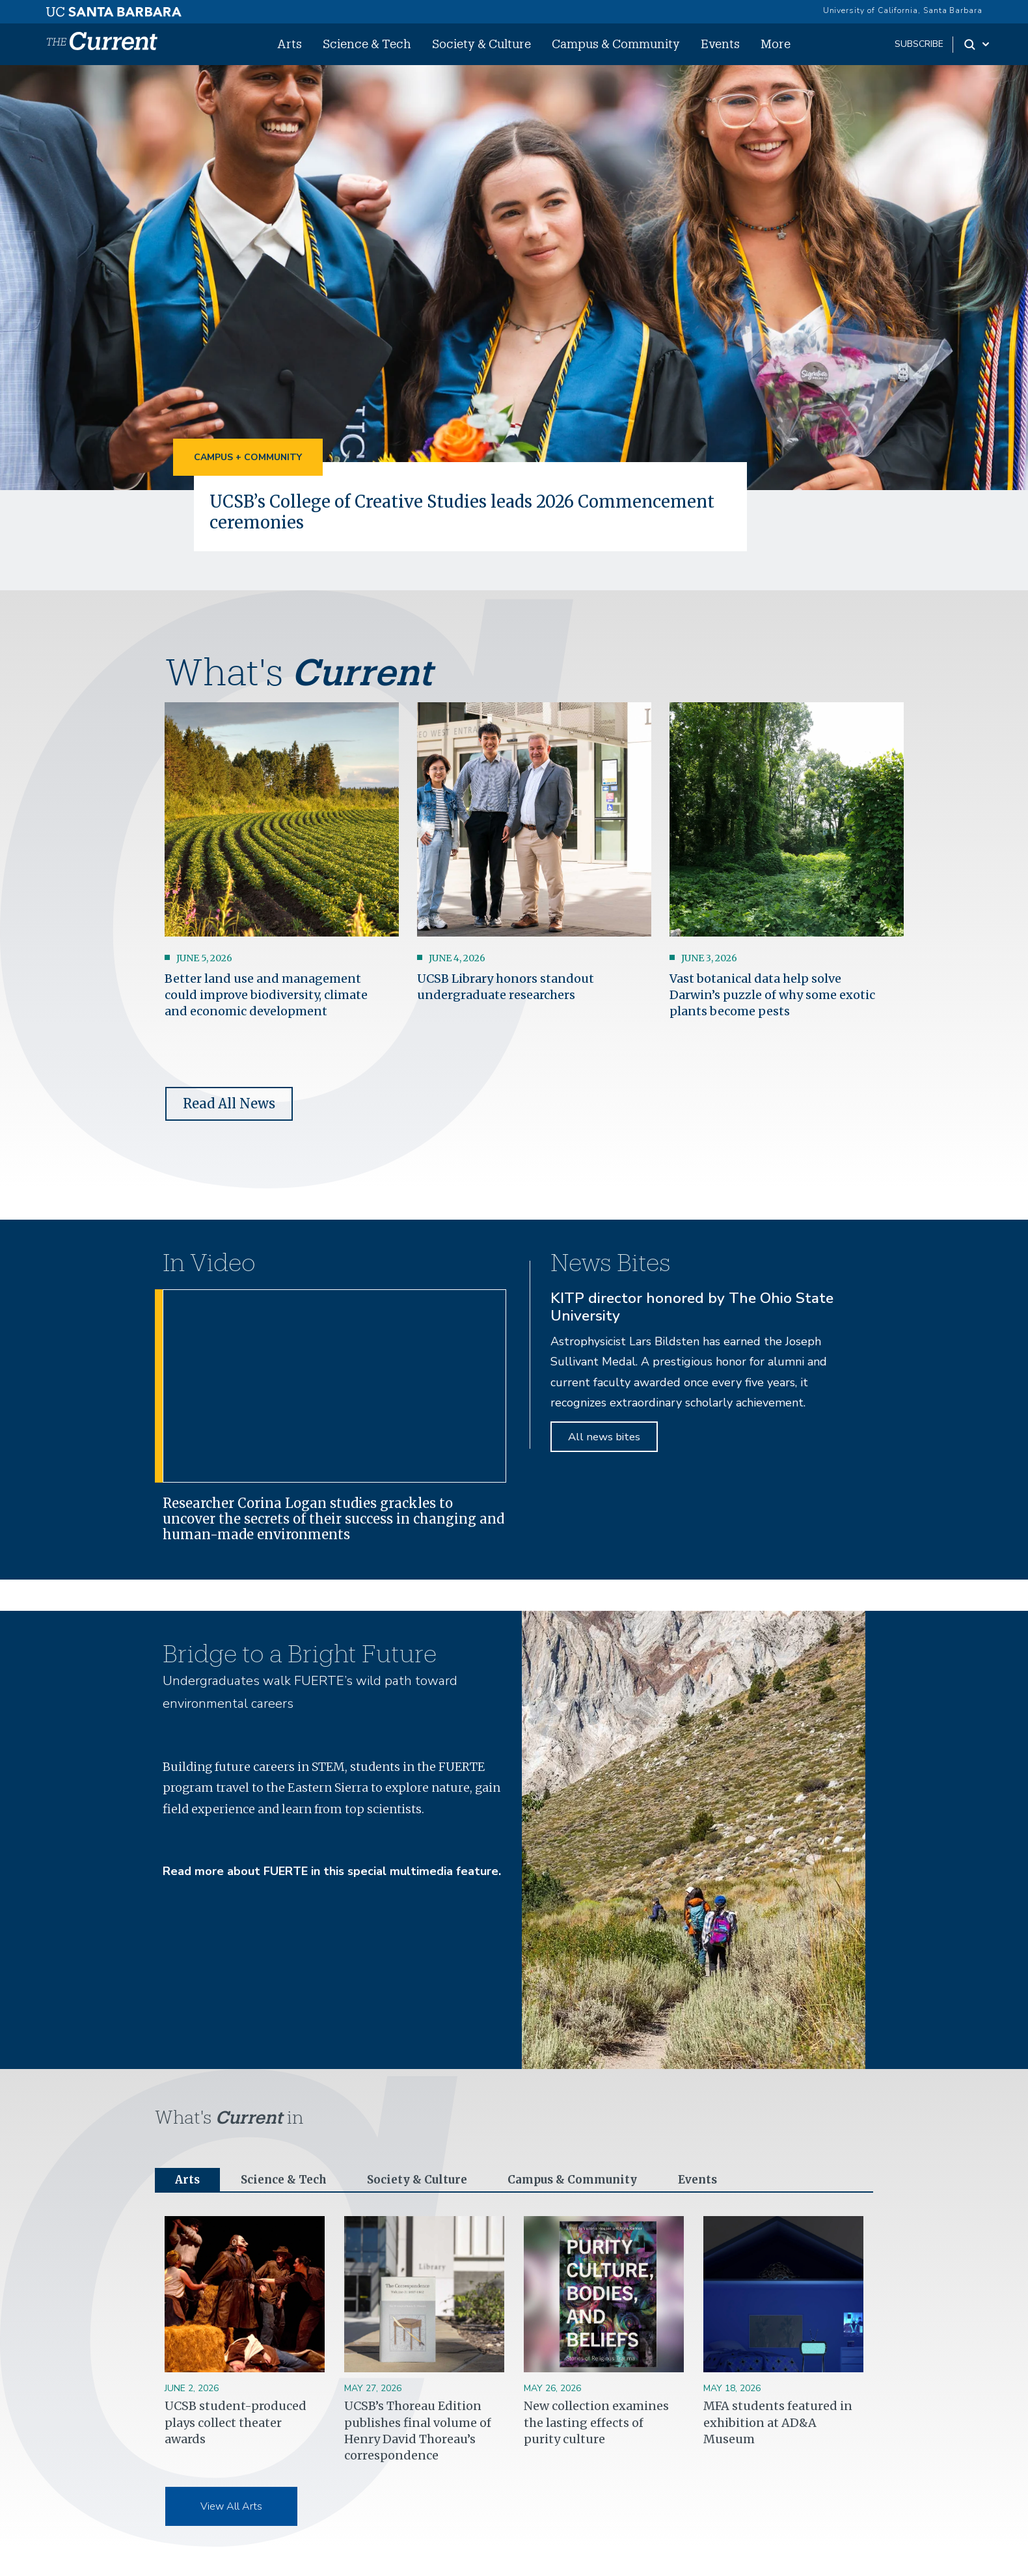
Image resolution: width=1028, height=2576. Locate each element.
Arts (289, 43)
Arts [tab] (188, 2179)
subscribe (919, 44)
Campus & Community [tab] (585, 2179)
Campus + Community (248, 457)
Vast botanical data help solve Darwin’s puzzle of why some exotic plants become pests (772, 994)
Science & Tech (367, 43)
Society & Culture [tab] (424, 2179)
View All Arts (231, 2508)
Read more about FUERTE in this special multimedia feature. (332, 1871)
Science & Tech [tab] (287, 2179)
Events (720, 43)
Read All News (229, 1103)
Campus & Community (616, 43)
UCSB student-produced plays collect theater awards (235, 2423)
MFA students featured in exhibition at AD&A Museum (777, 2423)
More (776, 43)
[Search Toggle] (977, 44)
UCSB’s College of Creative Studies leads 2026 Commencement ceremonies (472, 511)
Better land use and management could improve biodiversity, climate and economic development (266, 994)
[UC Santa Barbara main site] (114, 8)
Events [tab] (714, 2179)
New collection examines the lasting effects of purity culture (596, 2423)
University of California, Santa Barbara (902, 10)
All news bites (604, 1436)
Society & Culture (481, 43)
